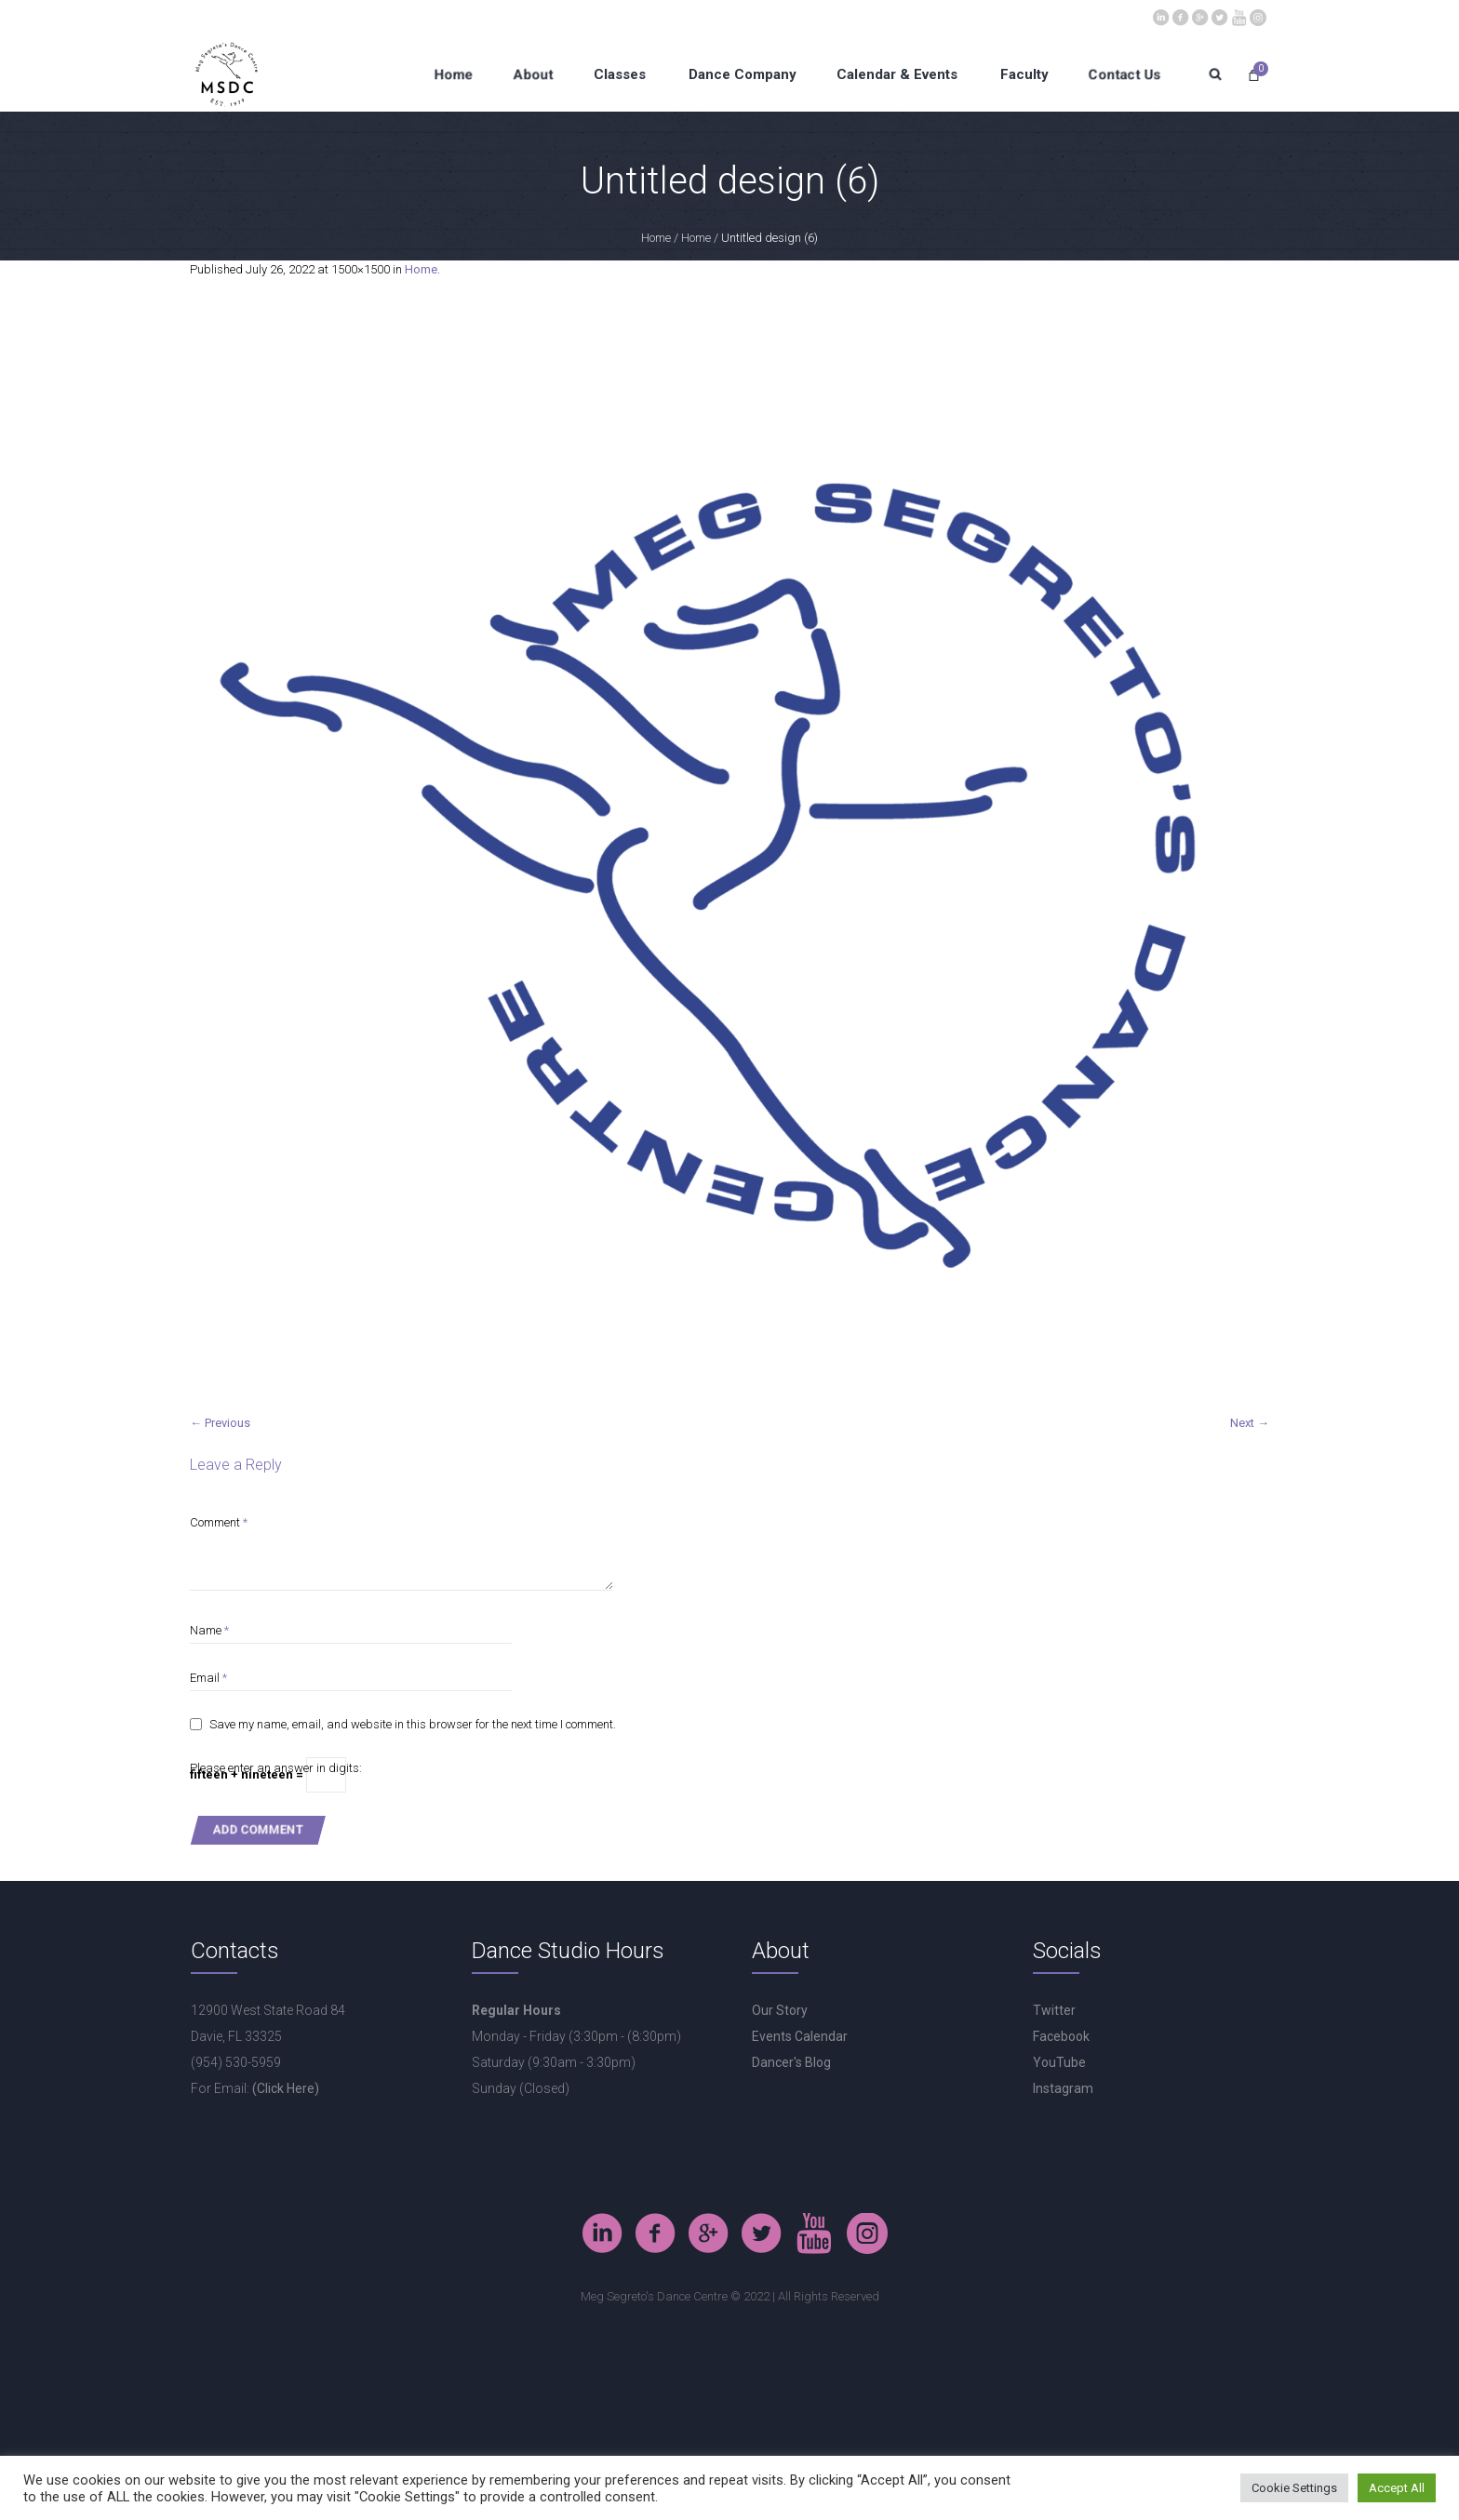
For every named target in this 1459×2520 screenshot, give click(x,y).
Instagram (1063, 2088)
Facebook (1061, 2036)
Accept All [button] (1397, 2488)
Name (209, 1630)
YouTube (1059, 2062)
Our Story (780, 2010)
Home (656, 238)
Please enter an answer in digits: (276, 1768)
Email (208, 1678)
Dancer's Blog (791, 2062)
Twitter (1054, 2010)
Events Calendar (800, 2036)
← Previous (220, 1423)
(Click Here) (285, 2088)
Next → (1249, 1423)
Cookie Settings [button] (1294, 2488)
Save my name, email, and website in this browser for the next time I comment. (412, 1724)
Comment (219, 1522)
